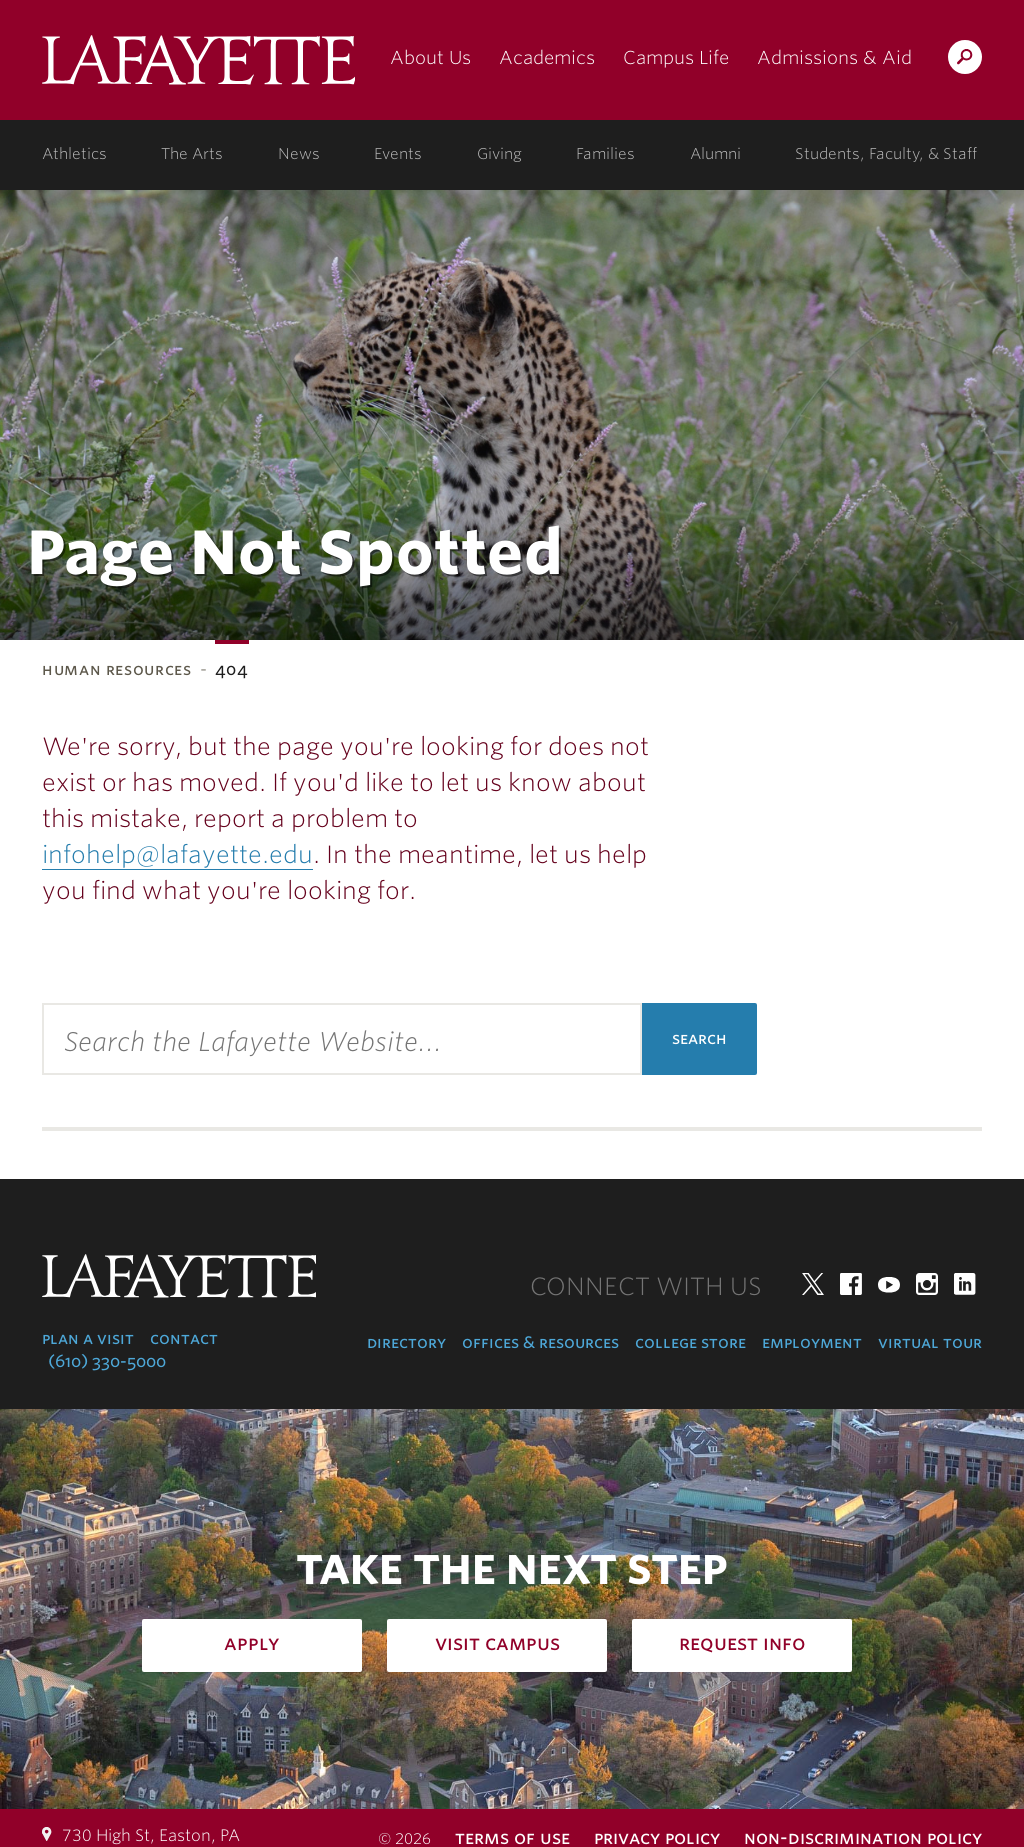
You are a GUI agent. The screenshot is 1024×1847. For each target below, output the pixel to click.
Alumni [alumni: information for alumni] (715, 154)
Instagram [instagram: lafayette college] (927, 1284)
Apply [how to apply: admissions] (252, 1643)
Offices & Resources (540, 1342)
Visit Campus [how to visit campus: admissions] (497, 1643)
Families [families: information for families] (605, 154)
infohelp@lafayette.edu (177, 854)
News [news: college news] (299, 154)
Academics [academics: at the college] (547, 57)
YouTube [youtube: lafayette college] (889, 1284)
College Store (690, 1342)
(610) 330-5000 (107, 1361)
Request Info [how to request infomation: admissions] (742, 1643)
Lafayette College (198, 67)
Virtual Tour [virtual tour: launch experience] (930, 1342)
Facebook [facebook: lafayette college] (851, 1284)
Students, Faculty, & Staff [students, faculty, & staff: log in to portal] (886, 154)
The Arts (192, 154)
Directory (406, 1342)
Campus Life (676, 57)
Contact (184, 1338)
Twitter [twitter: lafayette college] (813, 1284)
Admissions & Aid (834, 57)
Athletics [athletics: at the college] (74, 154)
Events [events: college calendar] (398, 154)
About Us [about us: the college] (430, 57)
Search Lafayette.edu (965, 60)
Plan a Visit (88, 1338)
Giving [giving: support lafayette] (499, 154)
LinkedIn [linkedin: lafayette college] (965, 1284)
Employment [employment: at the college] (812, 1342)
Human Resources (117, 669)
